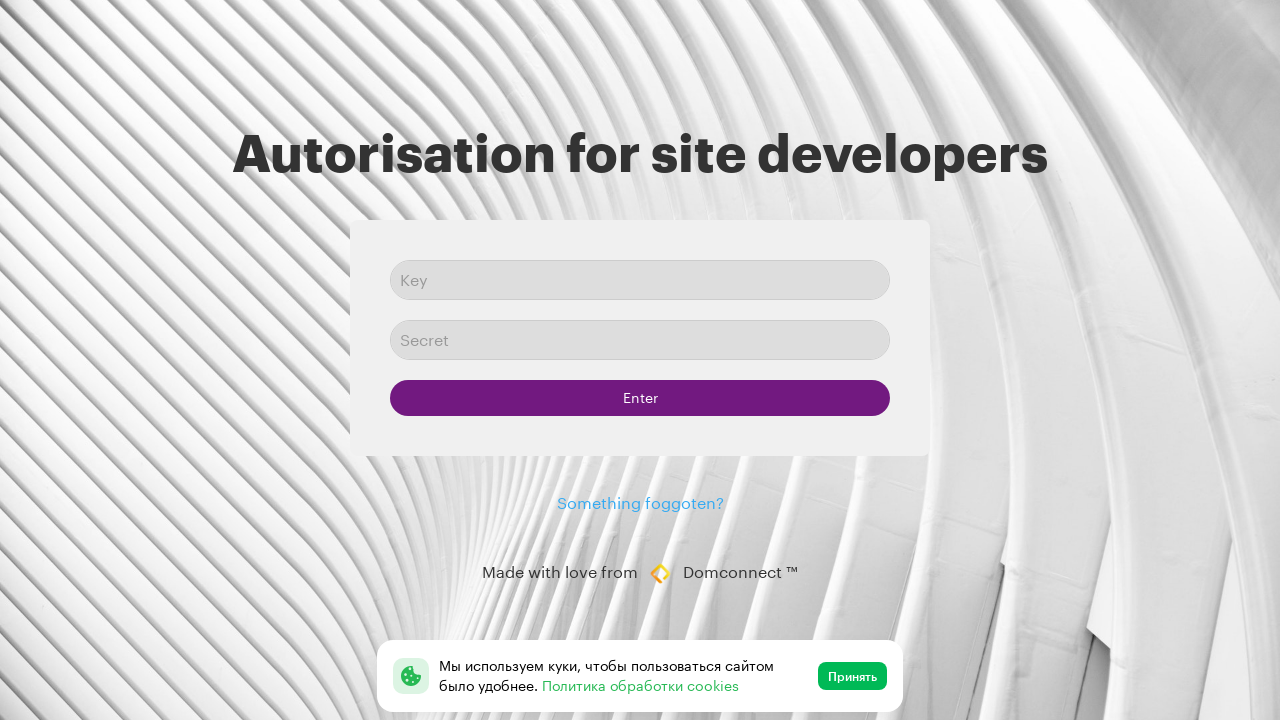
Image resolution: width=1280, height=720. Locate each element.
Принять (852, 676)
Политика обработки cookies (640, 685)
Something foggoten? (640, 502)
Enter (640, 397)
